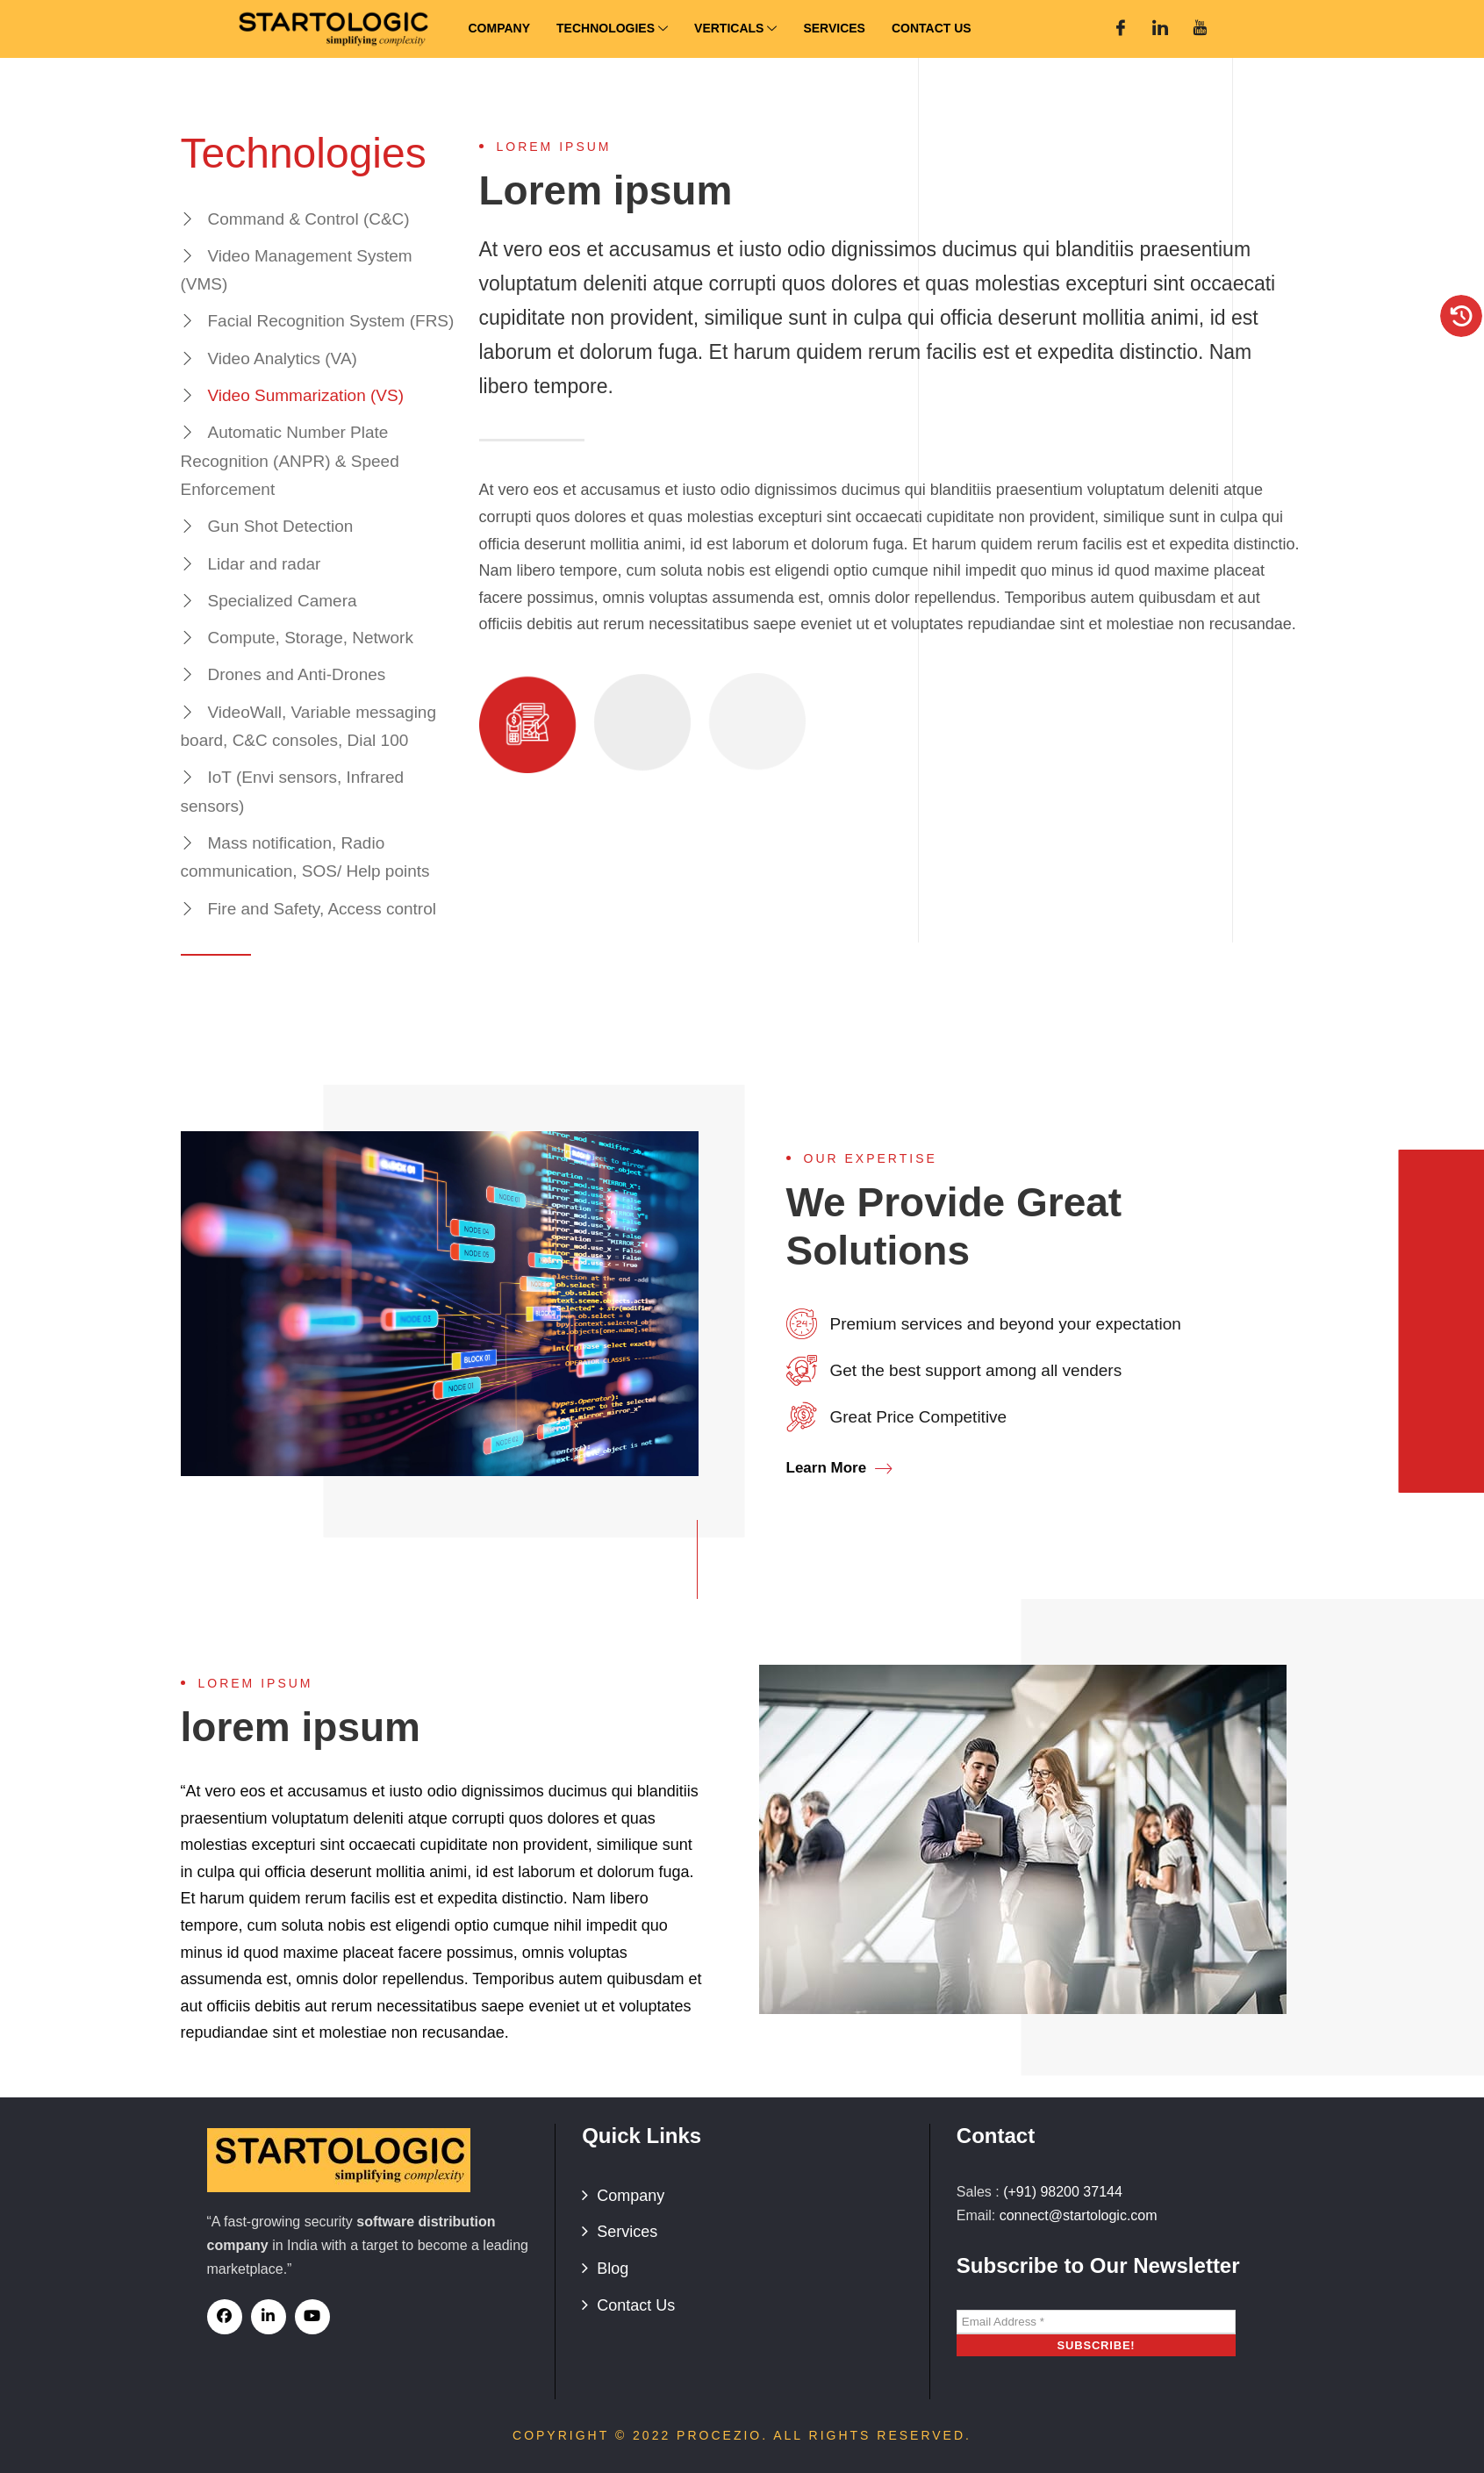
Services (834, 28)
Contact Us (931, 28)
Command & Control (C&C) (309, 219)
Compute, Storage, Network (310, 637)
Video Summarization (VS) (306, 395)
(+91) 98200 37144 (1062, 2191)
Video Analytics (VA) (282, 358)
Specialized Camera (282, 600)
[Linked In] (1160, 29)
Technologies (612, 29)
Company (500, 28)
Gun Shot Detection (281, 526)
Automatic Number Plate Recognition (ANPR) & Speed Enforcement (290, 460)
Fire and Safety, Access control (322, 909)
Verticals (735, 29)
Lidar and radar (264, 564)
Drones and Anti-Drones (297, 674)
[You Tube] (1199, 29)
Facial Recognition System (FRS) (331, 321)
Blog (612, 2268)
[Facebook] (1121, 29)
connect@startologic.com (1079, 2215)
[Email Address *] (1096, 2322)
